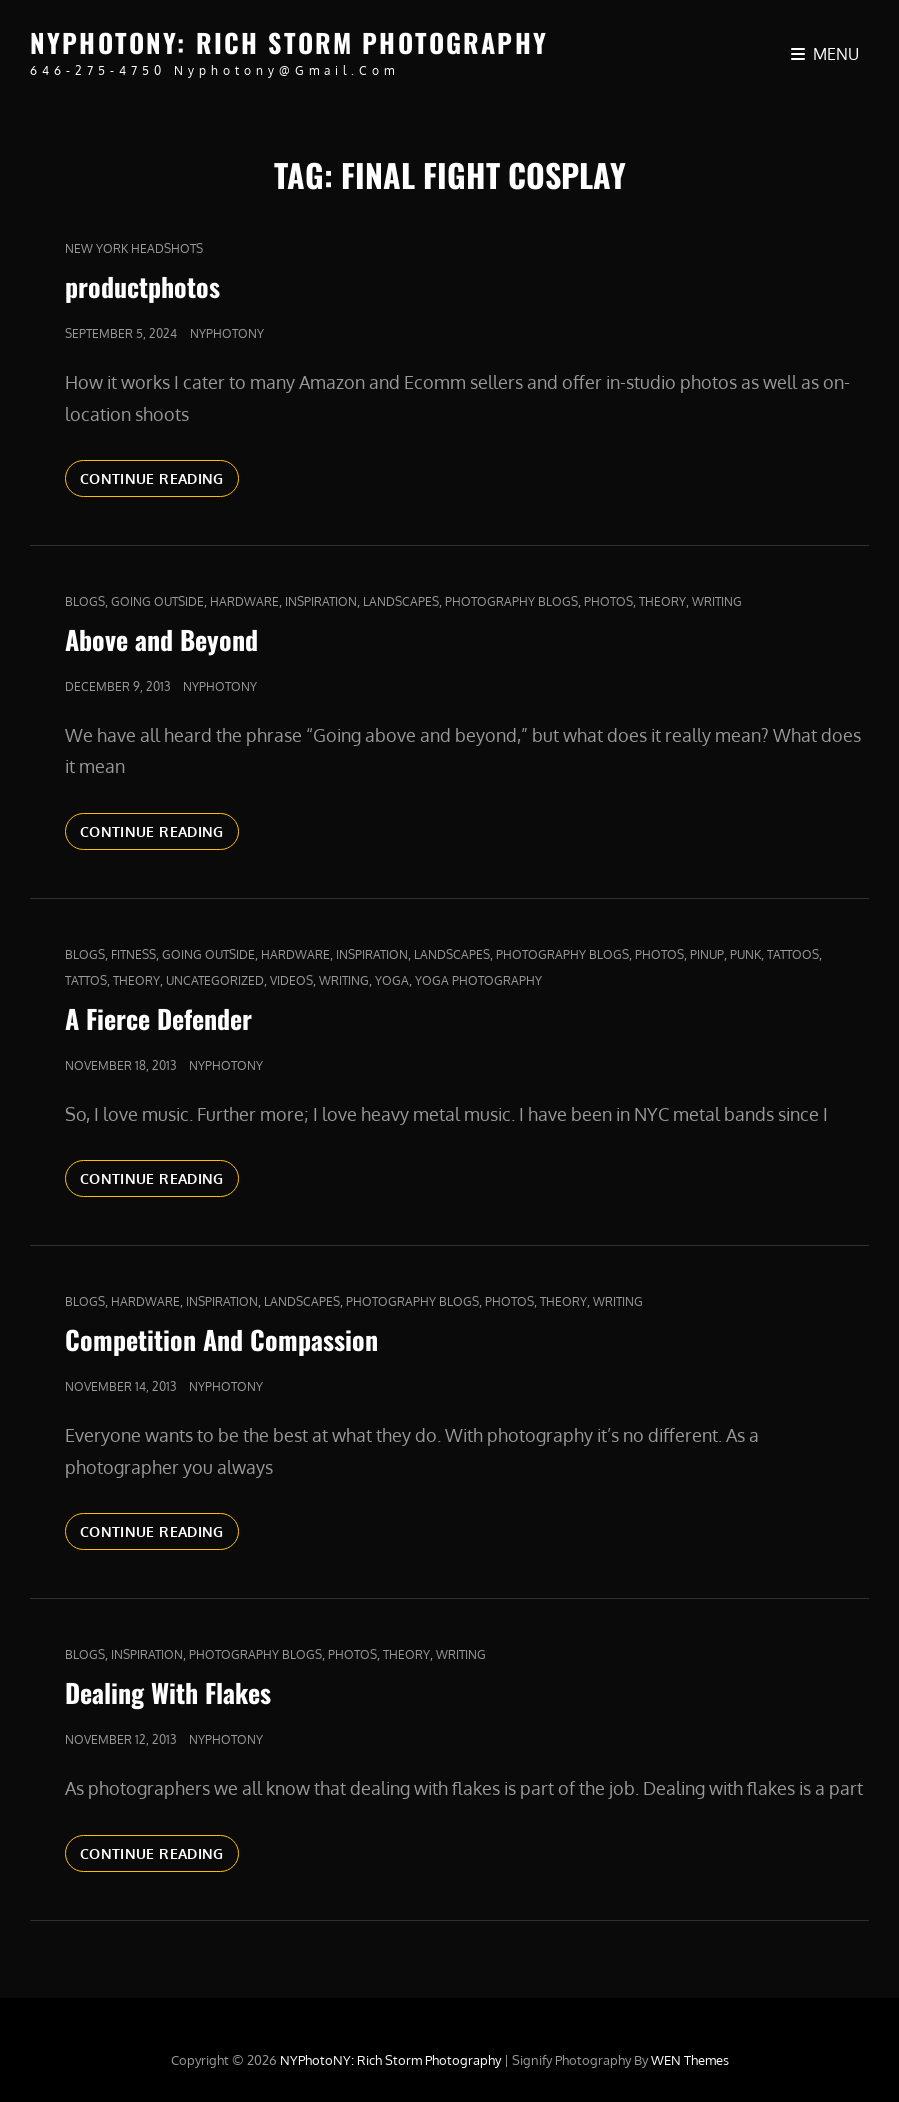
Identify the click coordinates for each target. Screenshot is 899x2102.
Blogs (85, 601)
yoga (392, 980)
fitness (133, 954)
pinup (707, 954)
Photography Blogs (511, 601)
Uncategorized (215, 980)
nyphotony (227, 333)
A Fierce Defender (158, 1018)
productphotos (142, 286)
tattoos (793, 954)
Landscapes (401, 601)
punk (745, 954)
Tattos (86, 980)
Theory (662, 601)
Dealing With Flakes (168, 1692)
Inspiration (321, 601)
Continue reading (159, 477)
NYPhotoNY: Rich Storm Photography (289, 42)
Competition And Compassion (221, 1339)
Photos (608, 601)
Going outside (157, 601)
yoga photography (478, 980)
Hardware (244, 601)
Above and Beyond (161, 639)
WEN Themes (690, 2060)
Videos (291, 980)
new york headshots (134, 248)
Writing (717, 601)
